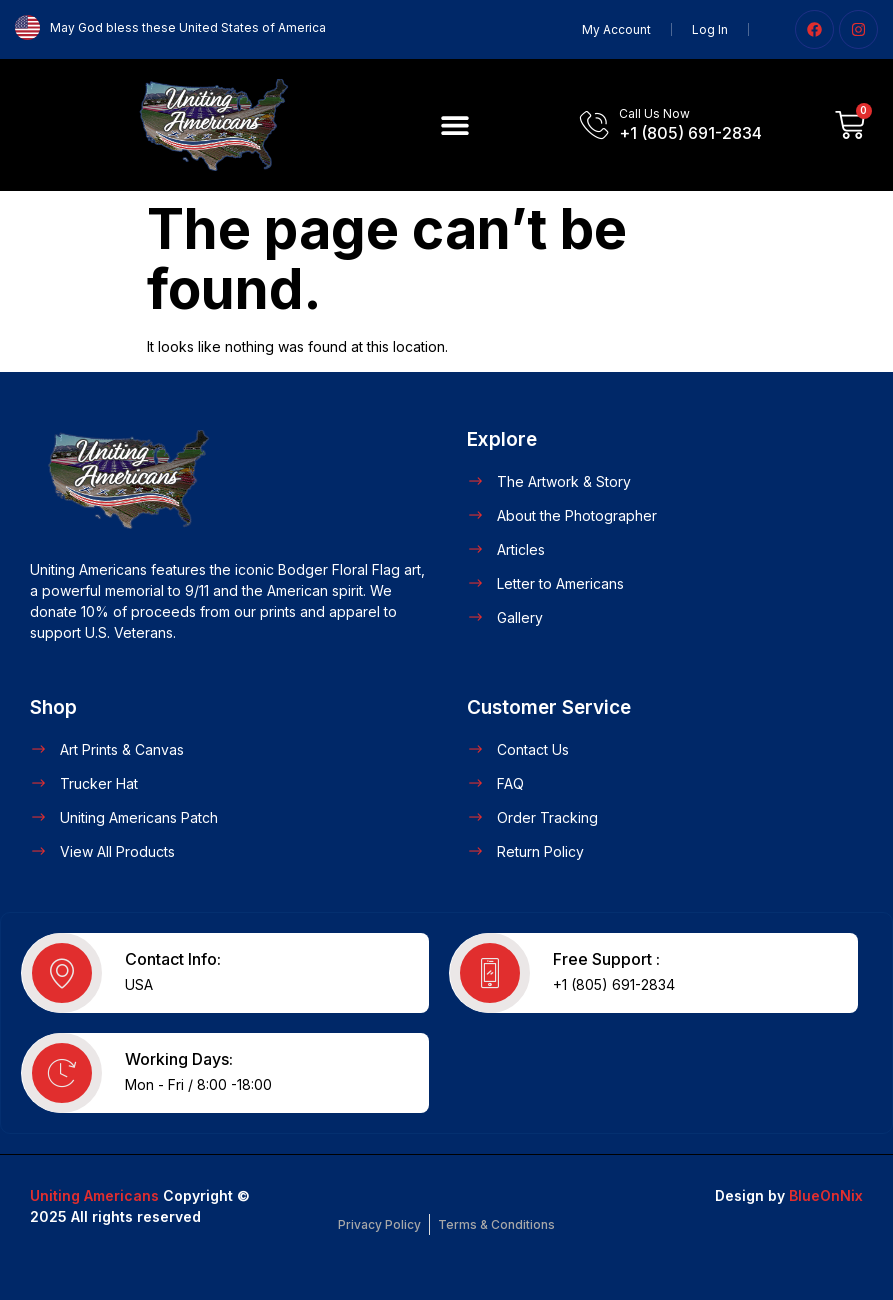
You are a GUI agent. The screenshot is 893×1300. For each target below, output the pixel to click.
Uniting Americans (94, 1195)
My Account (616, 29)
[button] (454, 124)
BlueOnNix (826, 1195)
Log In (710, 29)
